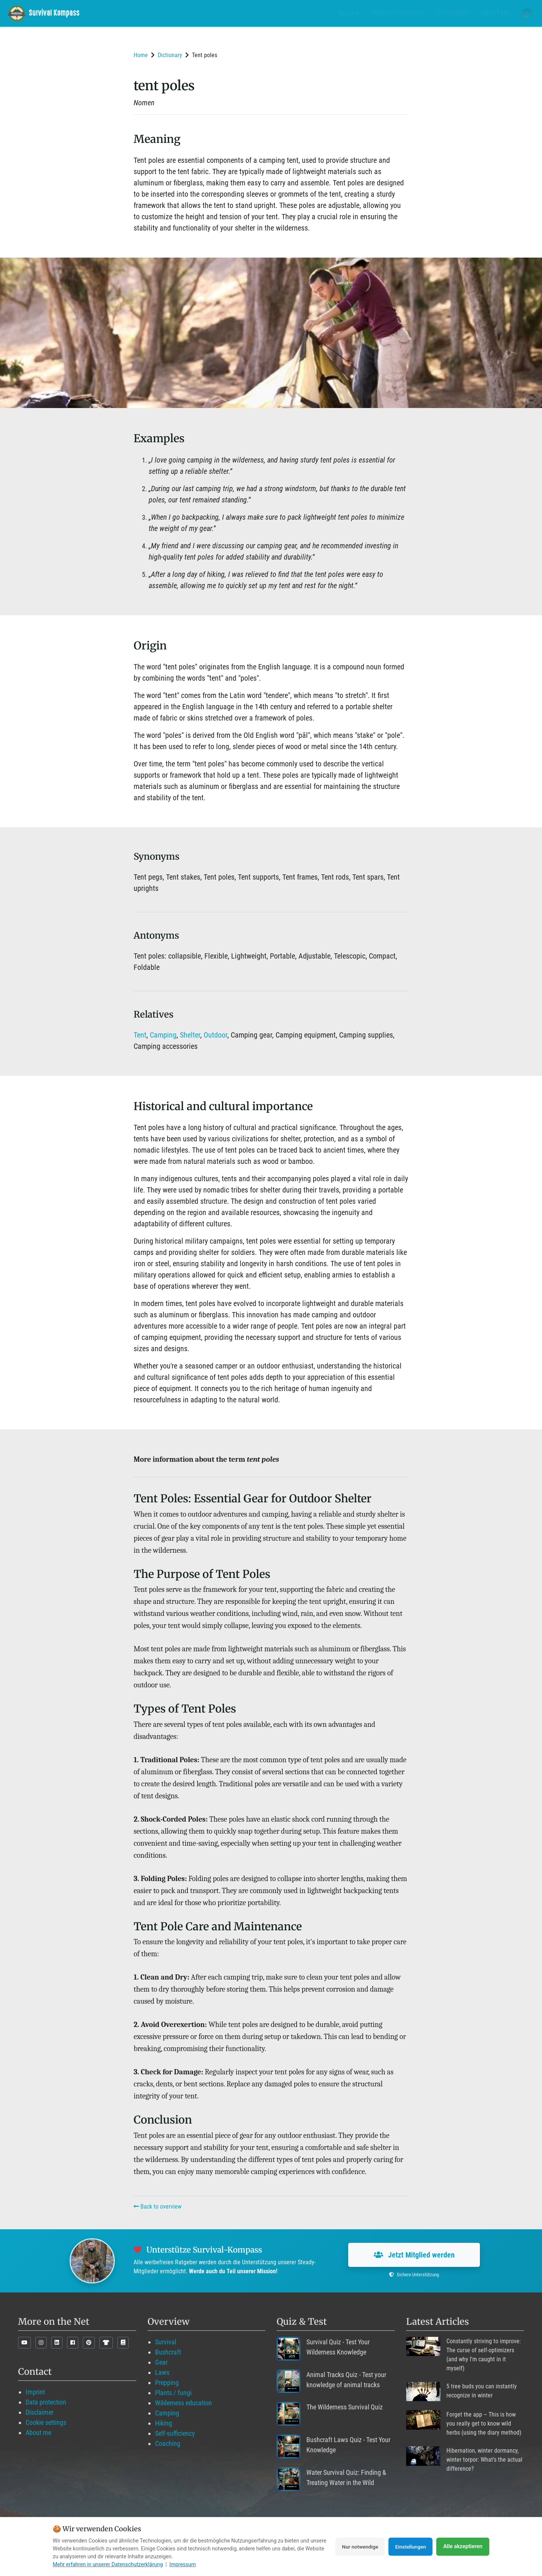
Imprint (35, 2392)
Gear (161, 2362)
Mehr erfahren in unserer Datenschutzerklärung (108, 2564)
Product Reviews (397, 13)
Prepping (167, 2382)
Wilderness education (183, 2403)
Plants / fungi (173, 2393)
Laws (162, 2372)
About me (495, 13)
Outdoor (215, 1034)
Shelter (190, 1034)
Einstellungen (409, 2547)
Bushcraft (168, 2352)
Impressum (182, 2564)
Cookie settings (46, 2422)
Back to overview (157, 2206)
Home (141, 55)
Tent (140, 1034)
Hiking (163, 2423)
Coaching (167, 2443)
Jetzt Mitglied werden (414, 2254)
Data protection (46, 2402)
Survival (165, 2342)
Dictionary (452, 13)
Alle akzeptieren (463, 2547)
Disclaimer (39, 2412)
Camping (163, 1034)
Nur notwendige (355, 2547)
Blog (349, 13)
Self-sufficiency (175, 2433)
